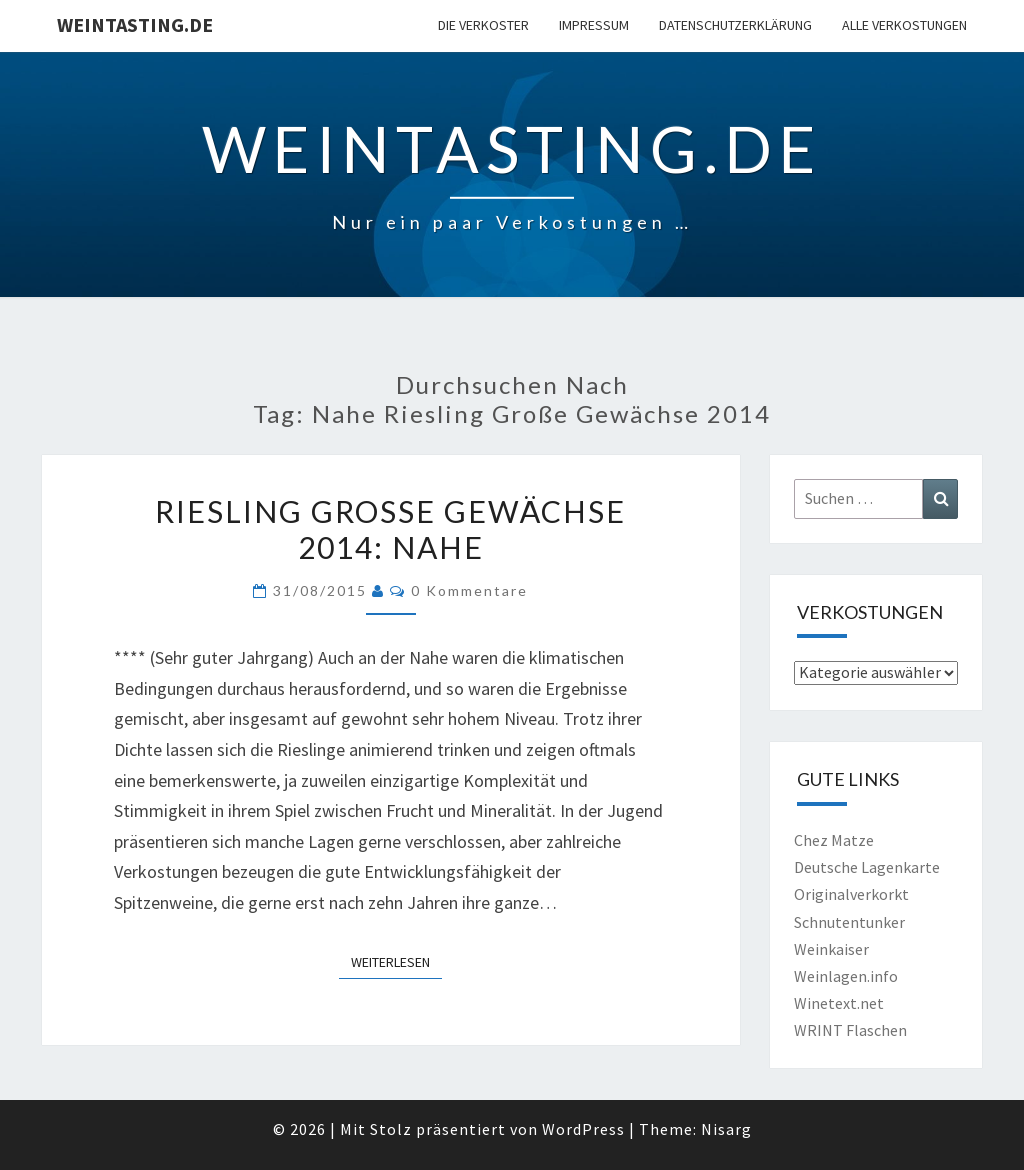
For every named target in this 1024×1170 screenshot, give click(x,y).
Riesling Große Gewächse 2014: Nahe (390, 529)
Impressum (594, 25)
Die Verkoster (483, 25)
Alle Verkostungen (904, 25)
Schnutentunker (849, 922)
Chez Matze (834, 840)
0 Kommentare (469, 590)
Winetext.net (839, 1003)
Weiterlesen (396, 961)
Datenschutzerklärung (735, 25)
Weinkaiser (831, 949)
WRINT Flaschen (850, 1030)
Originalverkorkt (851, 894)
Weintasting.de (135, 24)
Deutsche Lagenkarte (867, 867)
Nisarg (726, 1129)
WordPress (583, 1129)
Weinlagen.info (846, 976)
